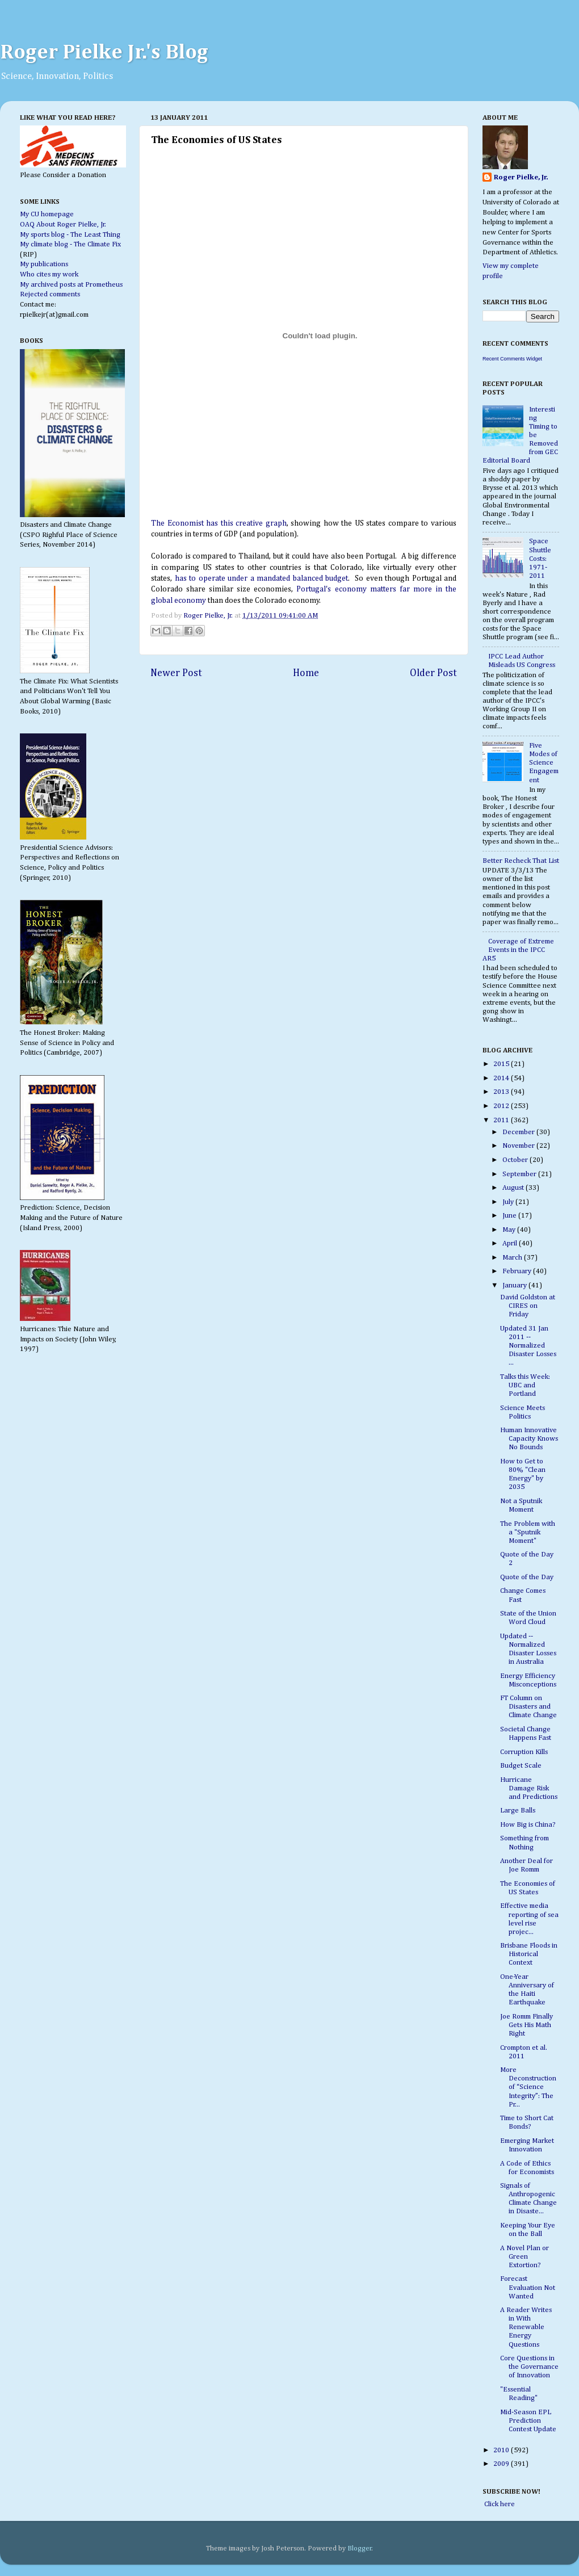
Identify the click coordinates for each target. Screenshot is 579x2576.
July (508, 1202)
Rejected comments (50, 294)
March (513, 1257)
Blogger (359, 2548)
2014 (502, 1078)
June (510, 1215)
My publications (44, 264)
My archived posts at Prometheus (71, 284)
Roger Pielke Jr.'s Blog (104, 53)
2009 (502, 2464)
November (519, 1145)
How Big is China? (527, 1824)
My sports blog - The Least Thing (70, 234)
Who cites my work (49, 274)
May (509, 1230)
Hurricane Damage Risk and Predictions (528, 1788)
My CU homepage (47, 214)
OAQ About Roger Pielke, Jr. (63, 224)
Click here (498, 2504)
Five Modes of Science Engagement (544, 762)
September (520, 1174)
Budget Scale (521, 1765)
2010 (502, 2450)
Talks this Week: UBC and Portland (525, 1385)
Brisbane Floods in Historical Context (528, 1954)
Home (306, 673)
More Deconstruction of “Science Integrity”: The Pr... (528, 2087)
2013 (502, 1092)
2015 (502, 1064)
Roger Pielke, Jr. (208, 615)
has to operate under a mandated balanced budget (260, 578)
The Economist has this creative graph (219, 523)
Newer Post (176, 673)
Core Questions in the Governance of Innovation (529, 2367)
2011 (502, 1120)
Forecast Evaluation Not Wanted (527, 2287)
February (517, 1271)
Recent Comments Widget (512, 359)
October (516, 1160)
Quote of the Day (526, 1577)
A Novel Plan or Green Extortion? (524, 2256)
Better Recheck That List (520, 861)
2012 (502, 1106)
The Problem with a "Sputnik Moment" (527, 1532)
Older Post (433, 673)
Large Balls (517, 1810)
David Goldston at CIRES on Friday (527, 1306)
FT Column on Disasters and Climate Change (528, 1706)
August (514, 1187)
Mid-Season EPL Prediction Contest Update (528, 2421)
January (515, 1285)
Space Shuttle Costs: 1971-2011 (540, 558)
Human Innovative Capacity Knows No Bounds (529, 1439)
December (519, 1132)
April (510, 1243)
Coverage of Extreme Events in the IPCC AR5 (518, 950)
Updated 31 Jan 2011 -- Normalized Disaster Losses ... (528, 1345)
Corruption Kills (524, 1752)
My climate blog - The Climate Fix (70, 244)
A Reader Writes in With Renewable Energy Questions (526, 2327)
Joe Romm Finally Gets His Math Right (526, 2025)
